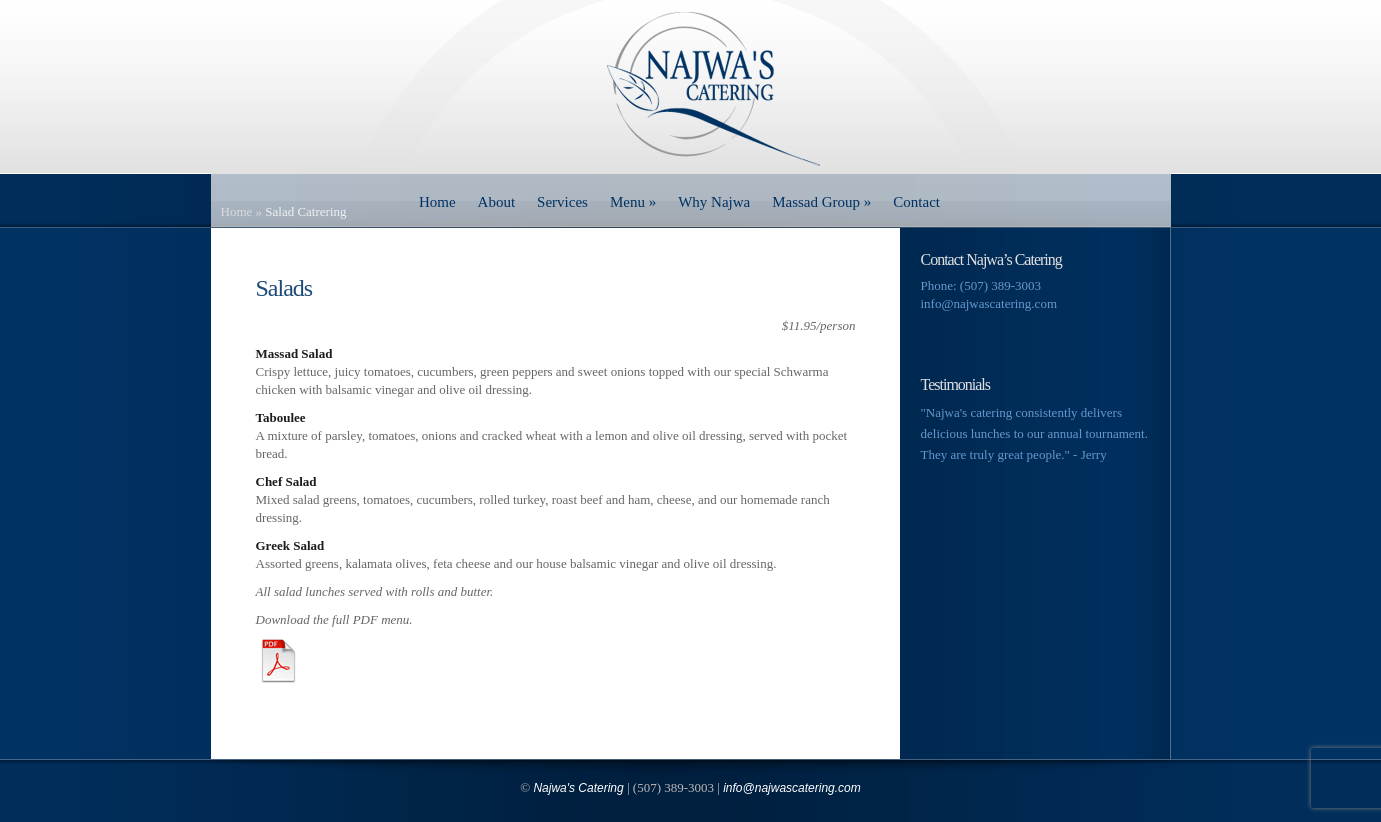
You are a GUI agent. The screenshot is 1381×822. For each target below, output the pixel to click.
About (497, 202)
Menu (633, 202)
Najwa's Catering (578, 788)
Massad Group (821, 202)
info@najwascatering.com (989, 303)
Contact (916, 202)
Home (437, 202)
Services (562, 202)
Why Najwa (714, 202)
